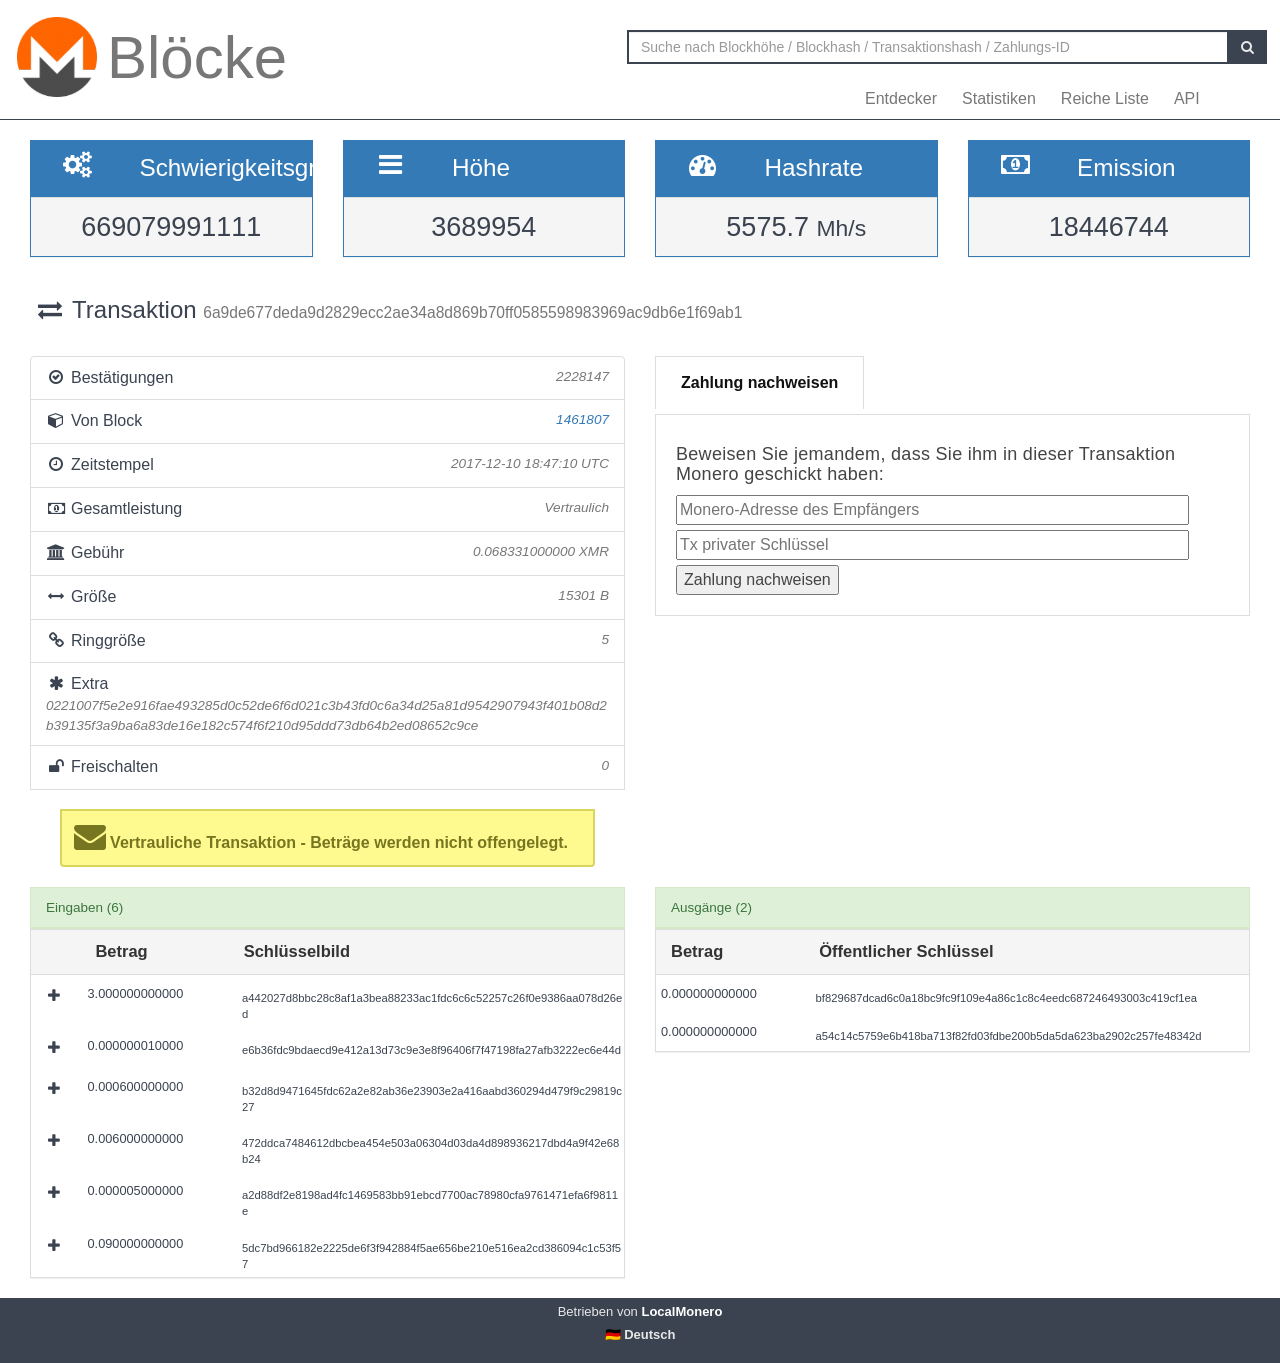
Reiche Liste (1105, 98)
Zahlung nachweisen (759, 382)
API (1187, 98)
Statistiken (999, 98)
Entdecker (901, 98)
